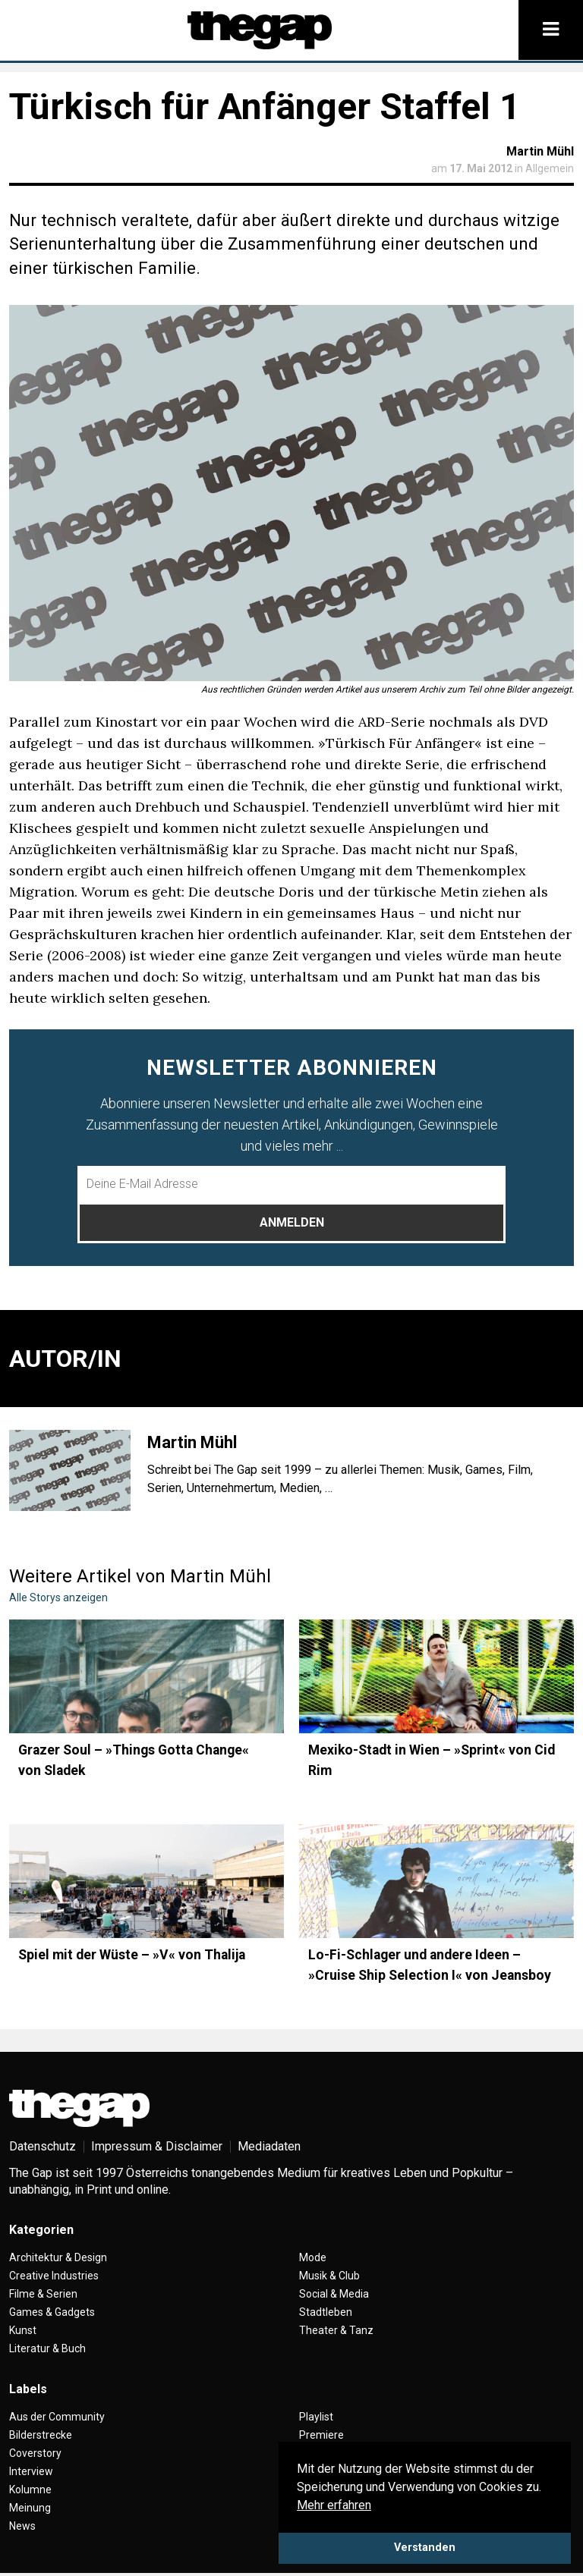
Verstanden (424, 2547)
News (22, 2526)
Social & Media (334, 2294)
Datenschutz (42, 2146)
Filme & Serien (43, 2294)
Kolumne (30, 2489)
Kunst (22, 2330)
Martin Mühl (540, 151)
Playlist (316, 2417)
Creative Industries (54, 2276)
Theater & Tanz (336, 2330)
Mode (312, 2257)
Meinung (30, 2508)
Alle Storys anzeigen (58, 1597)
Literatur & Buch (47, 2348)
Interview (31, 2471)
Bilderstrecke (40, 2435)
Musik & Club (329, 2276)
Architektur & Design (58, 2257)
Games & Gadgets (52, 2312)
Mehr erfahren (334, 2505)
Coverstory (35, 2453)
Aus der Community (57, 2417)
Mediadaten (269, 2146)
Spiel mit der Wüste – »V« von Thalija (131, 1954)
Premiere (321, 2435)
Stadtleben (325, 2312)
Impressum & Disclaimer (156, 2146)
